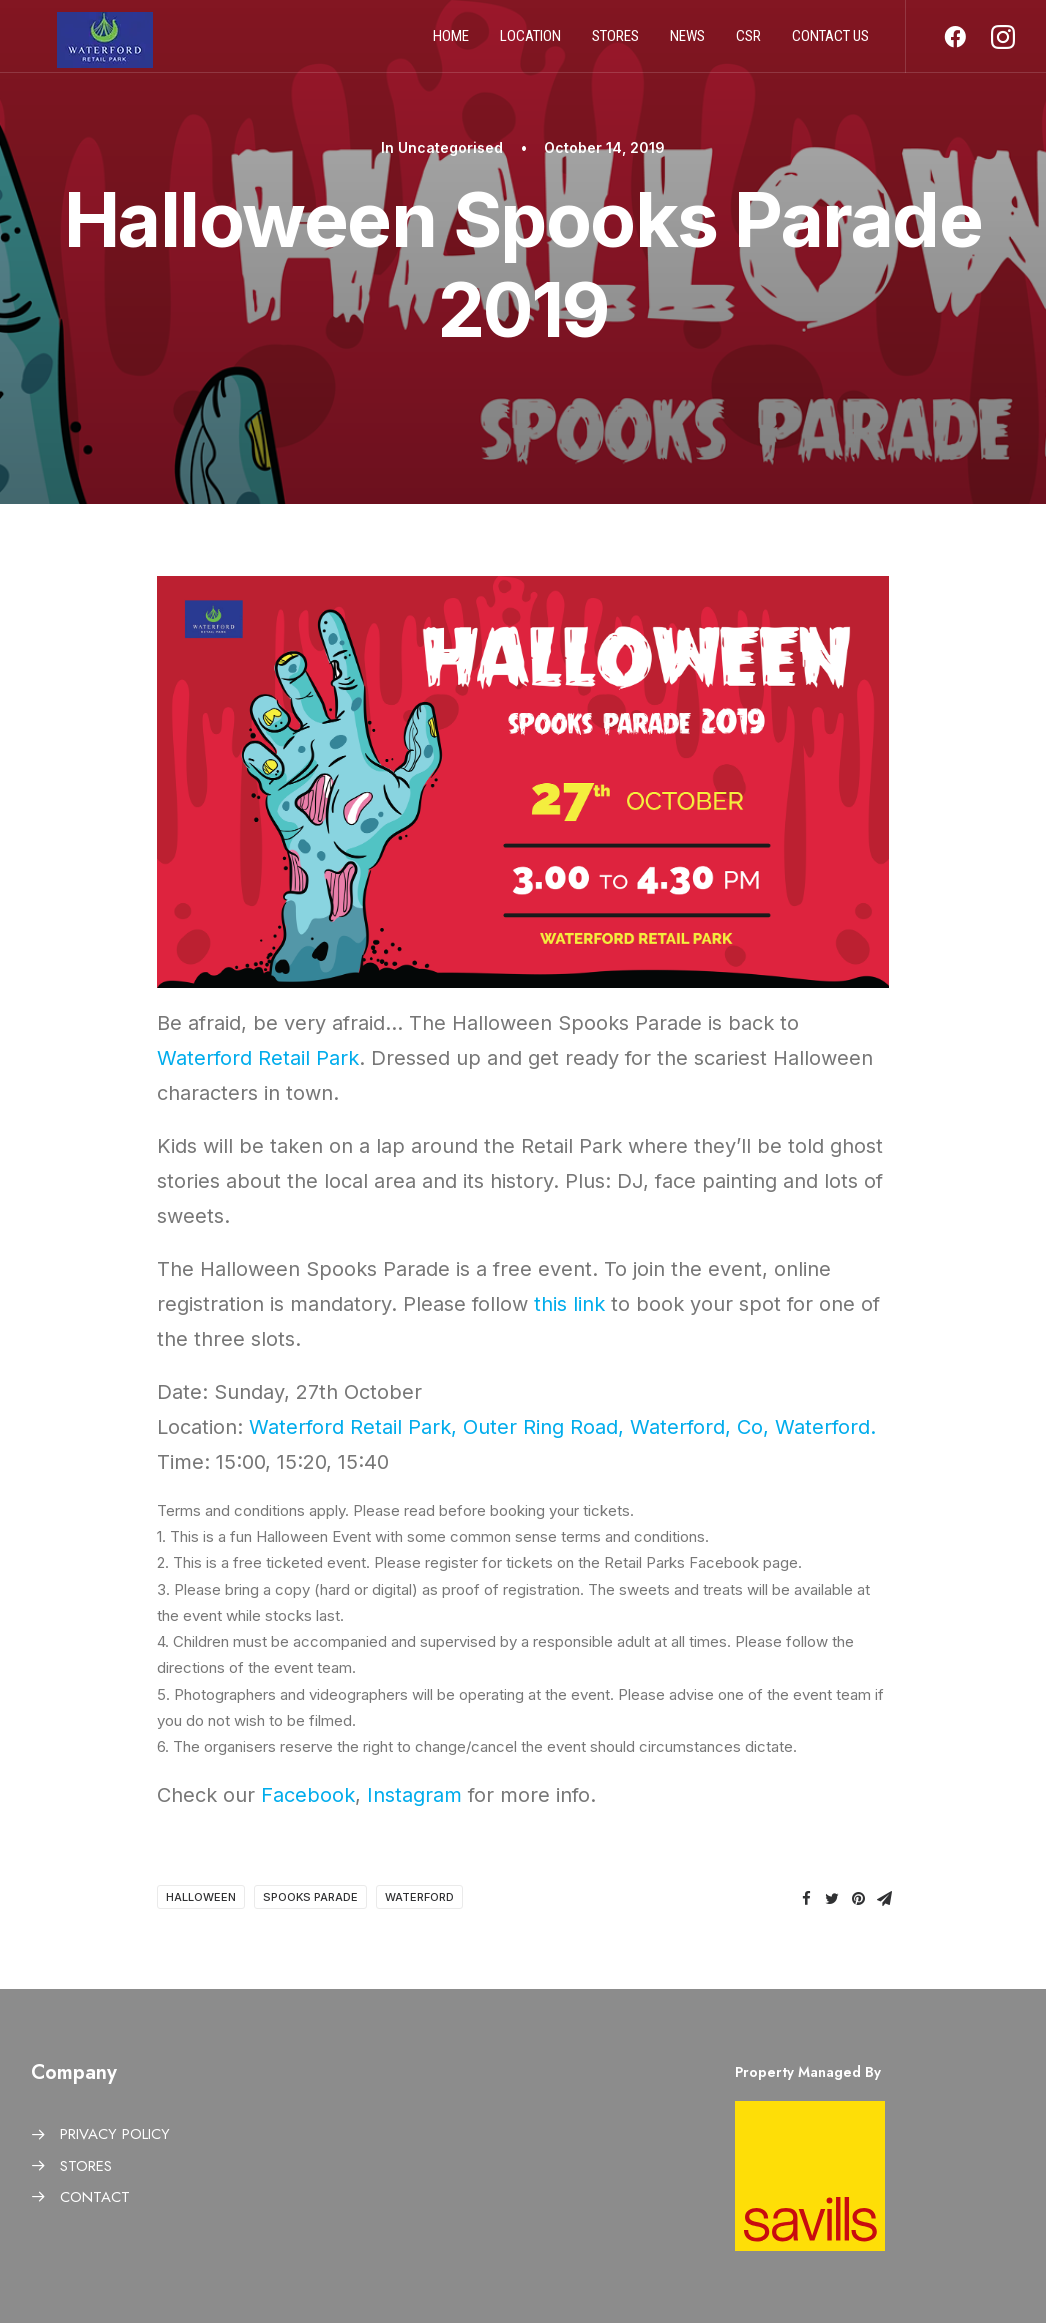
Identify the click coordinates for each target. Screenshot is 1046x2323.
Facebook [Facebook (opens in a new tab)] (308, 1795)
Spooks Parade (310, 1897)
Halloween (201, 1897)
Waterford (419, 1897)
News (687, 43)
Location (530, 43)
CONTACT (95, 2197)
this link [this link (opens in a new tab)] (569, 1304)
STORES (86, 2166)
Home (451, 43)
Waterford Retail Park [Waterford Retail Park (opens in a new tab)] (258, 1058)
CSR (748, 43)
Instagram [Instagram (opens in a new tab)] (414, 1795)
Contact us (830, 43)
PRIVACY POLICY (115, 2134)
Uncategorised (450, 147)
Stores (615, 43)
